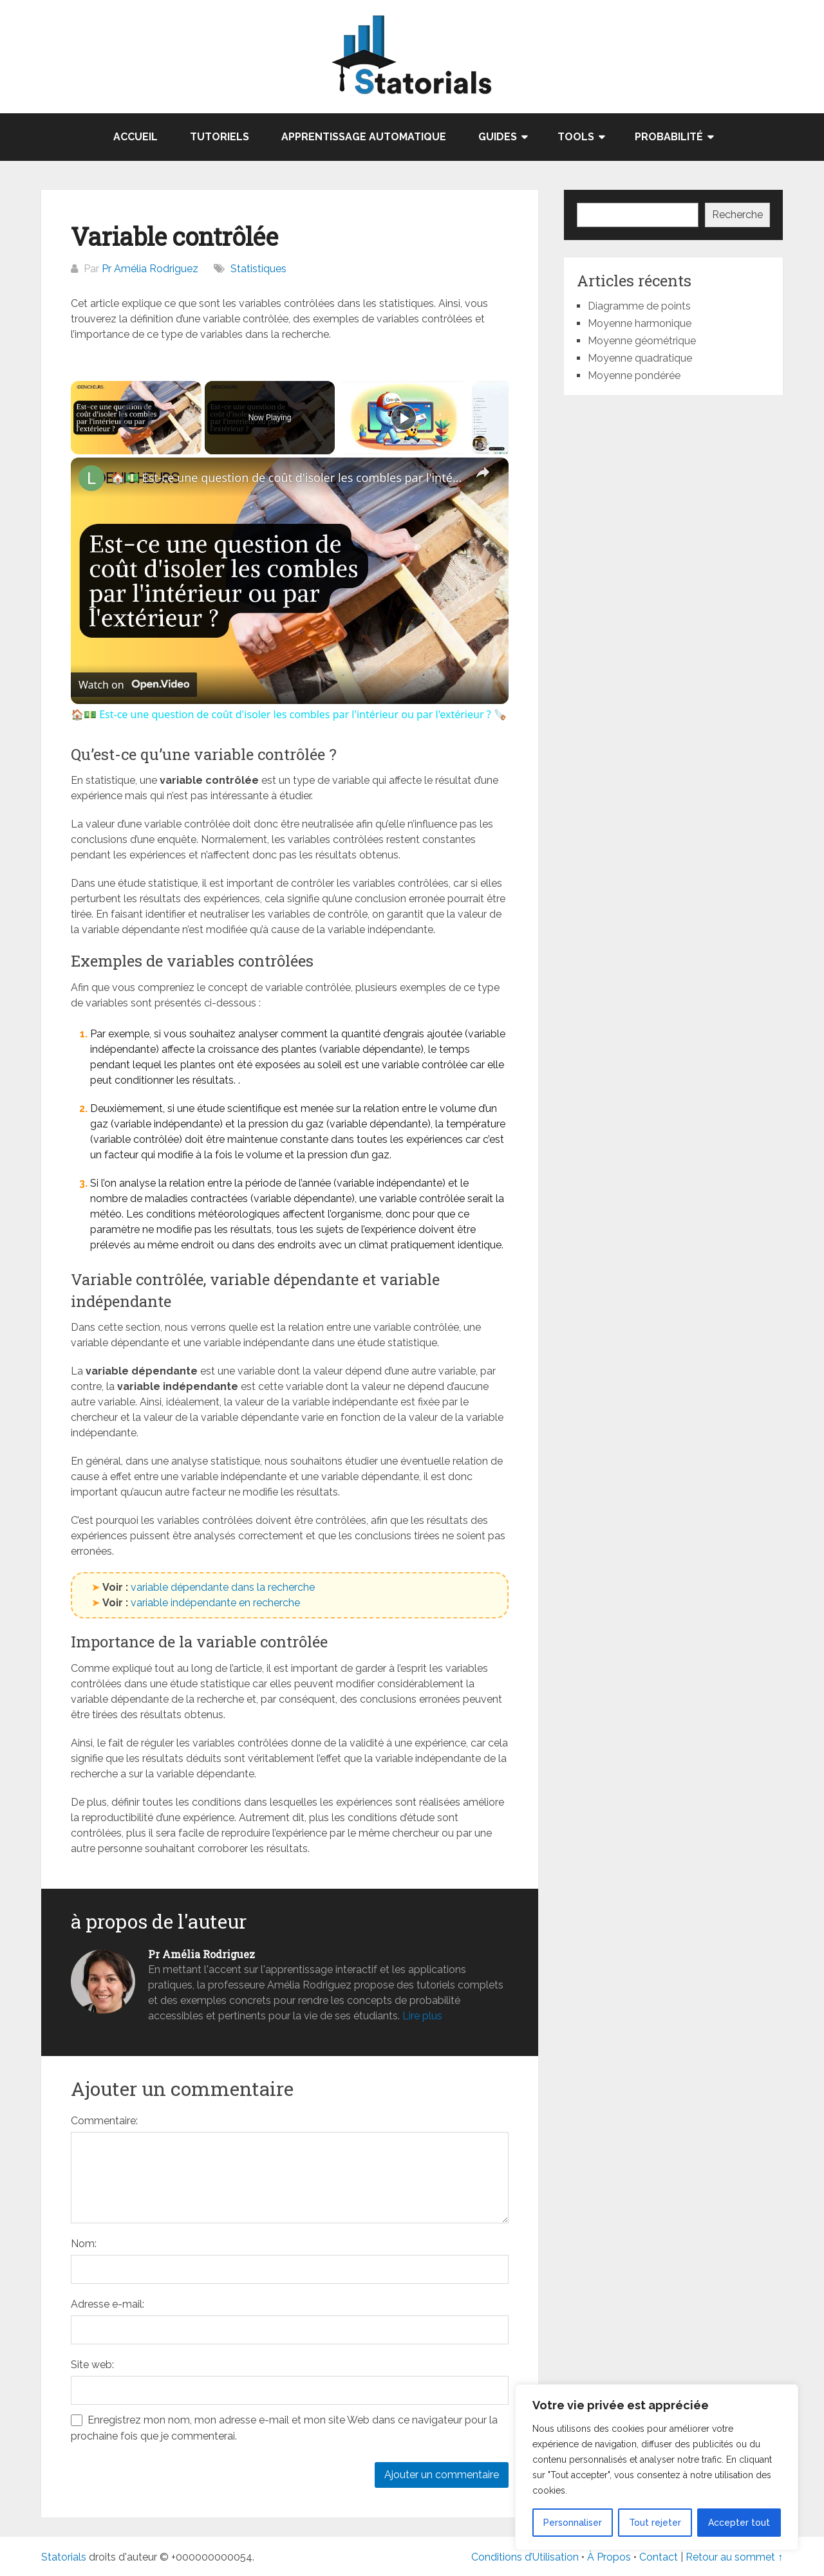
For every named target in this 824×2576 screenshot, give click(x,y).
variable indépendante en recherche (215, 1603)
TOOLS (575, 137)
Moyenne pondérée (634, 375)
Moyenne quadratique (640, 358)
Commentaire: (104, 2121)
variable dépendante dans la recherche (223, 1587)
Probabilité (669, 137)
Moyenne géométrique (642, 341)
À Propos (609, 2557)
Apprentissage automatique (363, 137)
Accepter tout (739, 2522)
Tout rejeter (655, 2522)
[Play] (404, 418)
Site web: (92, 2364)
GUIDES (497, 137)
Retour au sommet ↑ (734, 2557)
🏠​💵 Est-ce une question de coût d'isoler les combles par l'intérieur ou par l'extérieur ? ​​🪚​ (288, 477)
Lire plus (422, 2016)
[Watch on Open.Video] (134, 684)
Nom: (84, 2244)
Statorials (63, 2557)
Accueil (135, 137)
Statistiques (258, 269)
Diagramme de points (639, 306)
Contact (659, 2557)
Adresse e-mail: (107, 2304)
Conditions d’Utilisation (525, 2557)
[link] (91, 478)
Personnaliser (572, 2522)
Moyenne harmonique (639, 323)
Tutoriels (219, 137)
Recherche (737, 214)
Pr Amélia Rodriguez (150, 269)
